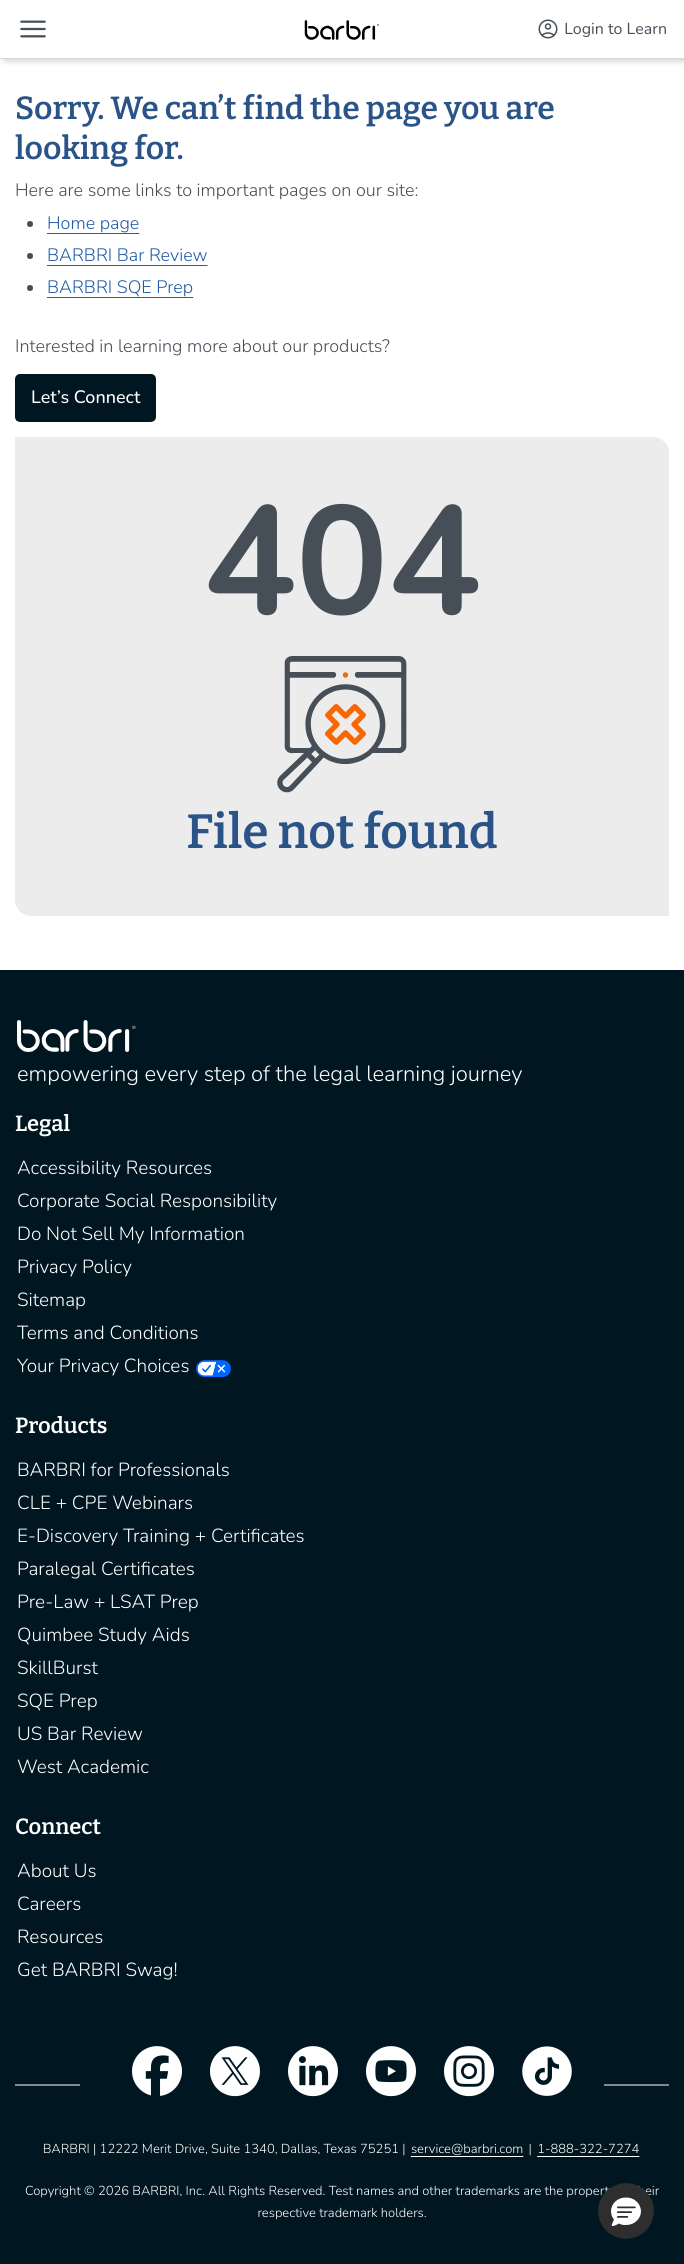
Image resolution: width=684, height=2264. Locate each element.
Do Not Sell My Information (131, 1234)
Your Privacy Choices (103, 1366)
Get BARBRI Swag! (97, 1970)
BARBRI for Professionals (123, 1470)
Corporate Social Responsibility (147, 1201)
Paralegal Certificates (106, 1569)
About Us (57, 1871)
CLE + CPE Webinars (105, 1503)
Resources (60, 1937)
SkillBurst (57, 1668)
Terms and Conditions (108, 1333)
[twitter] (225, 2084)
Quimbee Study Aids (103, 1635)
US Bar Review (80, 1734)
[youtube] (381, 2084)
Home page (93, 224)
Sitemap (51, 1300)
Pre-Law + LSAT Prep (108, 1602)
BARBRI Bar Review (127, 256)
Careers (49, 1904)
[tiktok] (537, 2084)
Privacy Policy (74, 1267)
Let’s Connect (85, 398)
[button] (33, 29)
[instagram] (459, 2084)
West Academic (83, 1767)
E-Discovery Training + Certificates (161, 1536)
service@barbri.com (467, 2149)
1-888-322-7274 (588, 2149)
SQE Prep (57, 1701)
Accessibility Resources (114, 1168)
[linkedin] (303, 2084)
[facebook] (147, 2084)
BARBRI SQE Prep (120, 288)
